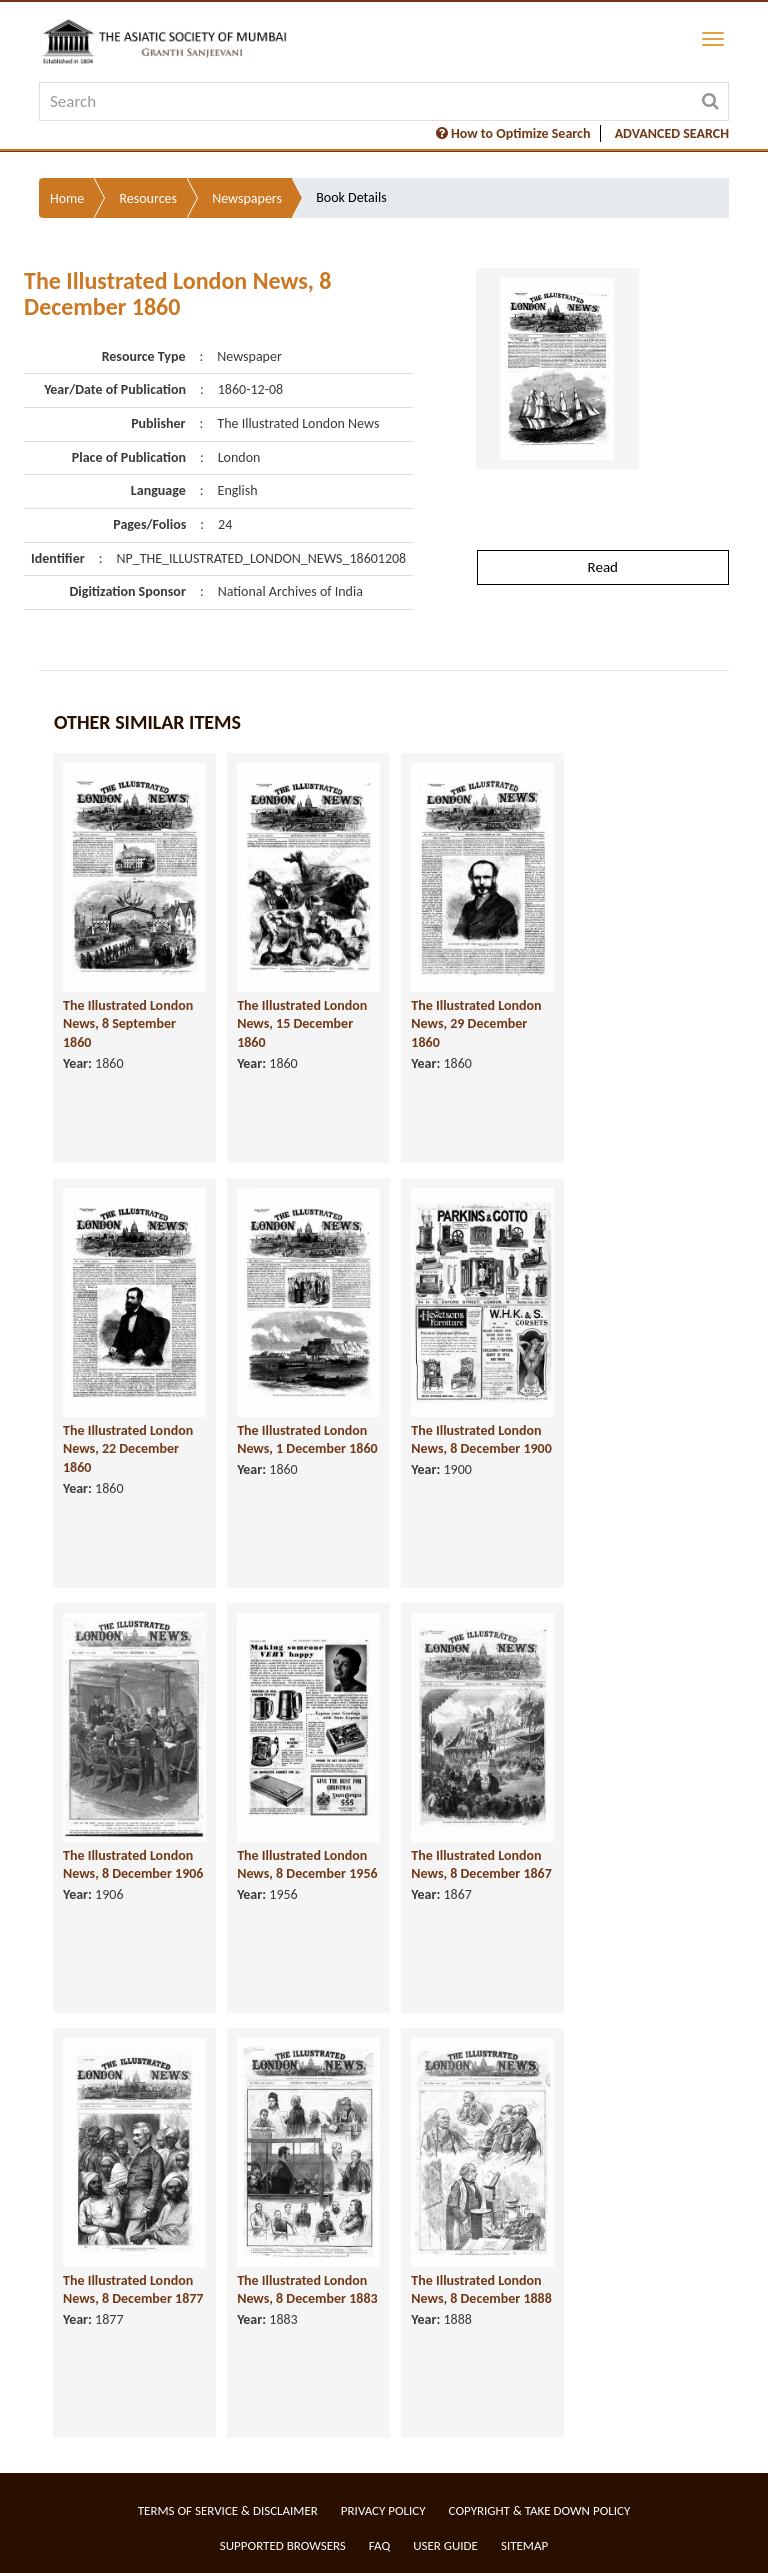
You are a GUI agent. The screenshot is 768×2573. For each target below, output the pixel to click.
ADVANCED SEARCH (672, 133)
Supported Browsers (283, 2545)
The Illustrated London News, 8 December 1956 (307, 1865)
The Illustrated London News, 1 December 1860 (307, 1440)
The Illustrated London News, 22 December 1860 (128, 1449)
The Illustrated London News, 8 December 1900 (481, 1440)
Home (67, 198)
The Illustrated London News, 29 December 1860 (476, 1024)
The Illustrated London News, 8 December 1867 (481, 1865)
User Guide (445, 2545)
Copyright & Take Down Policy (540, 2510)
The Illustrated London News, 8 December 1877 (133, 2290)
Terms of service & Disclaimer (228, 2510)
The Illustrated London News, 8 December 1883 (307, 2290)
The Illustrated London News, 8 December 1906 (133, 1865)
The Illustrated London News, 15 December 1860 (302, 1024)
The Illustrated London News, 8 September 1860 (128, 1024)
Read (603, 567)
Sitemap (524, 2545)
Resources (148, 198)
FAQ (379, 2545)
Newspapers (247, 198)
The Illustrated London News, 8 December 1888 (481, 2290)
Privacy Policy (383, 2510)
